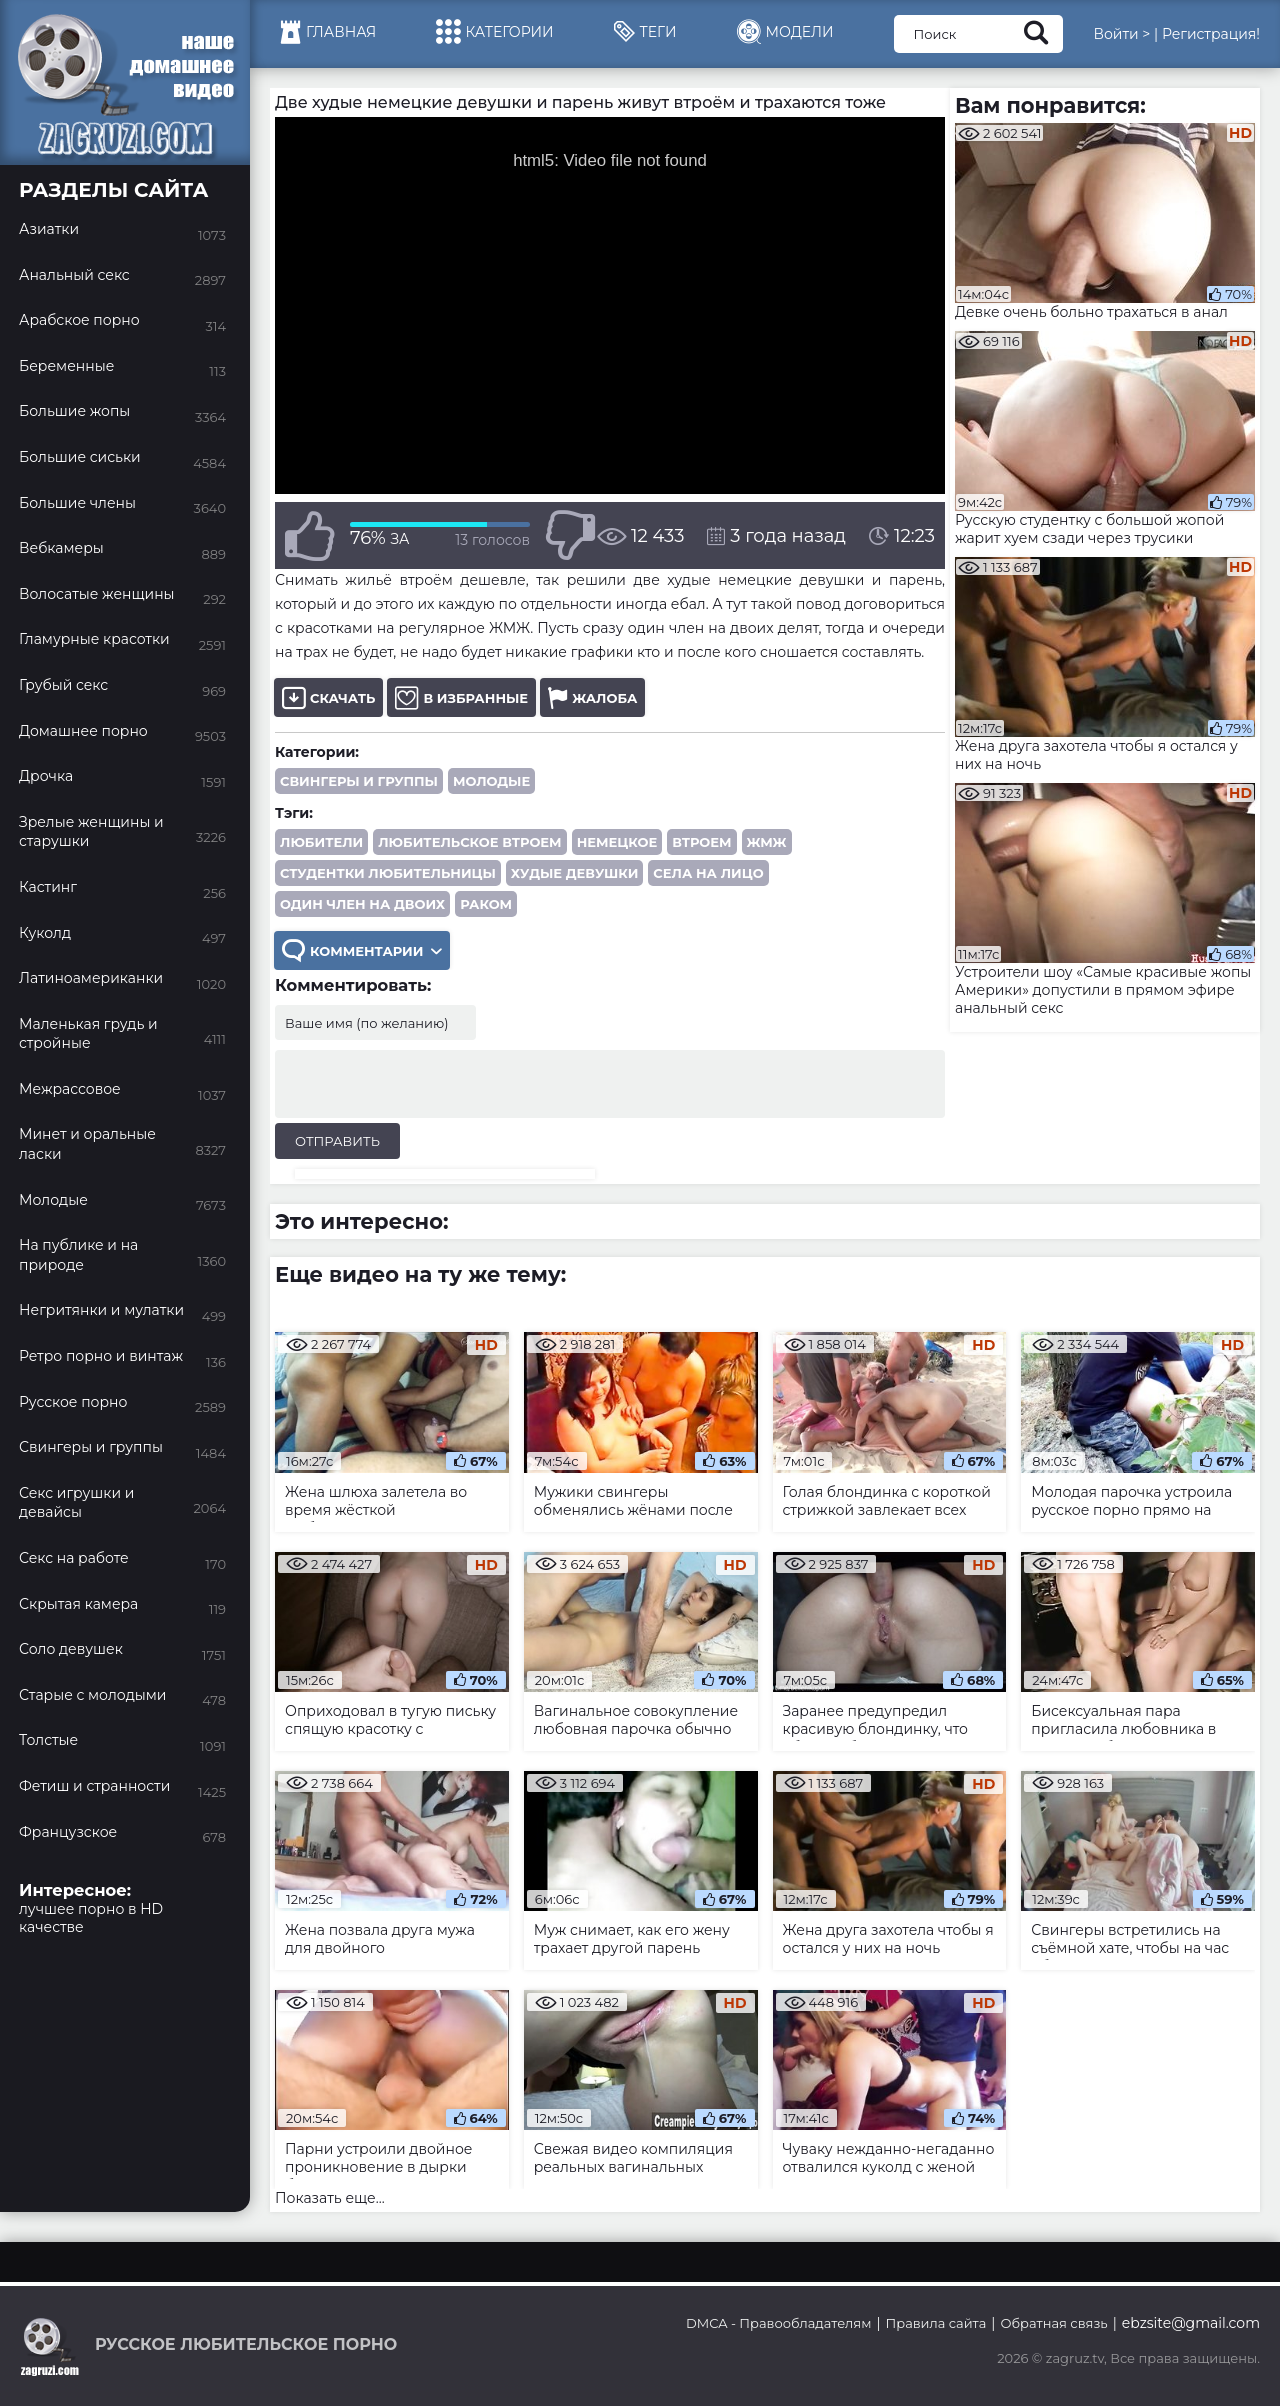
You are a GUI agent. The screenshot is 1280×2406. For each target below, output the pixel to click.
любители (321, 842)
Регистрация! (1211, 34)
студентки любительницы (388, 873)
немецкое (617, 842)
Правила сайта (936, 2323)
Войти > (1121, 34)
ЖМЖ (767, 842)
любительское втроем (469, 842)
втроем (701, 842)
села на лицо (708, 873)
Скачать (328, 697)
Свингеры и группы (359, 781)
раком (486, 904)
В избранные (461, 697)
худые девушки (574, 873)
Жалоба (592, 697)
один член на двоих (362, 904)
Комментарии (362, 950)
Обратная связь (1053, 2323)
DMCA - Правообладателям (778, 2323)
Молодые (491, 781)
